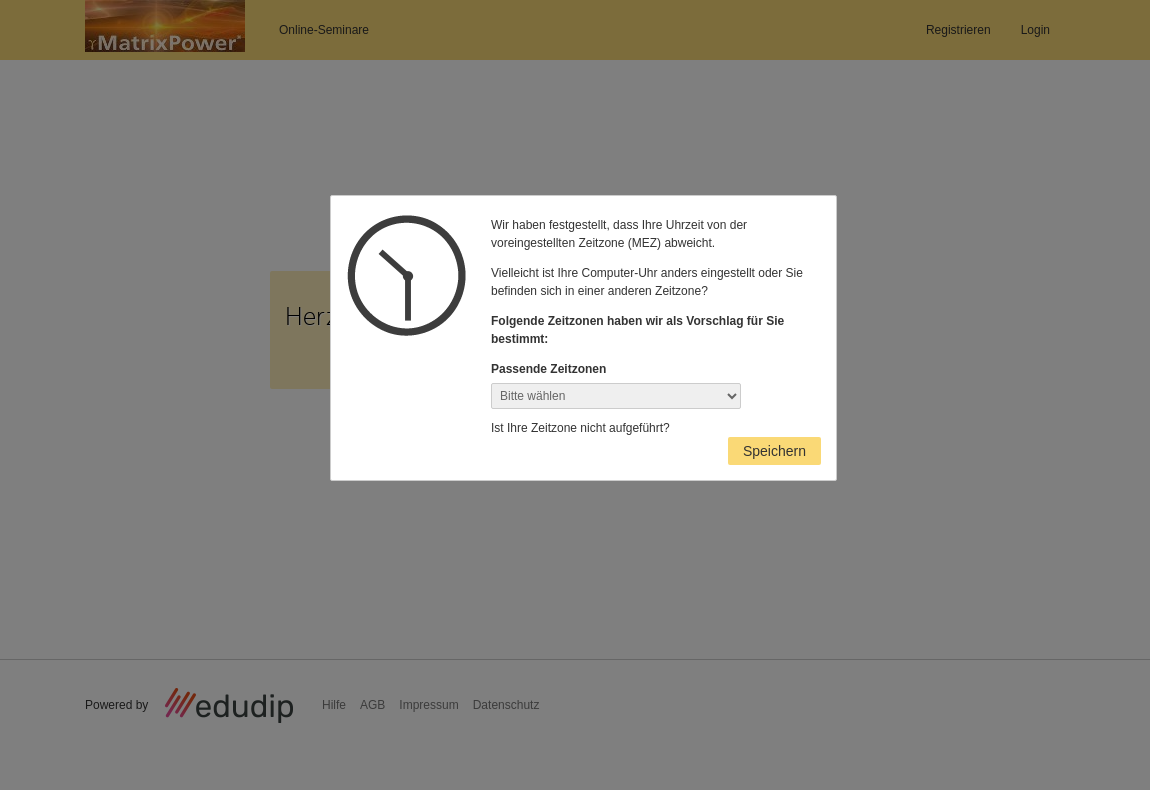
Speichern (774, 451)
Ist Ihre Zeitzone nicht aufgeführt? (580, 428)
